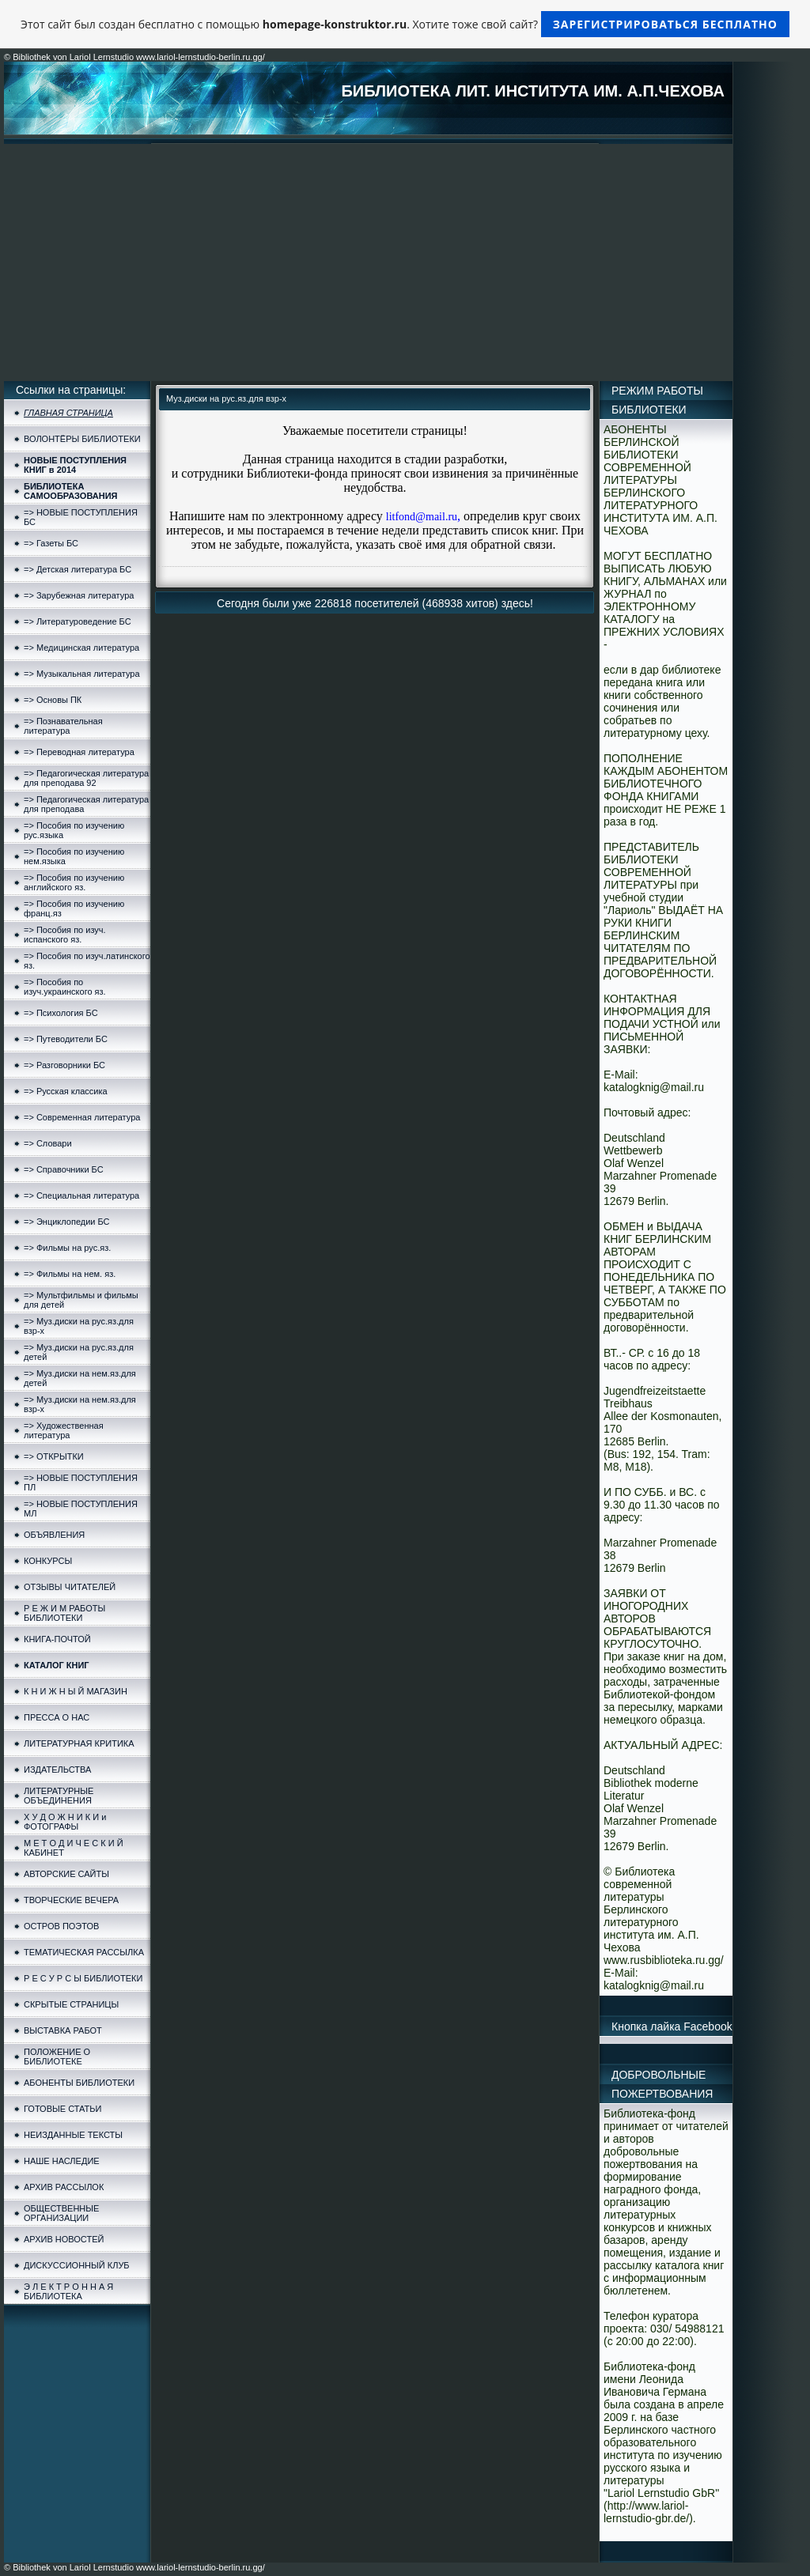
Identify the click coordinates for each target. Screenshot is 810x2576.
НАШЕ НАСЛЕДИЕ (62, 2161)
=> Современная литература (82, 1117)
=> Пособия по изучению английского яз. (74, 882)
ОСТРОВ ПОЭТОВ (61, 1926)
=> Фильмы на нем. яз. (69, 1274)
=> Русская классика (66, 1091)
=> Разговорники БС (64, 1065)
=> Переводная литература (79, 752)
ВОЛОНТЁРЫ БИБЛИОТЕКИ (82, 439)
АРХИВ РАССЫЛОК (64, 2187)
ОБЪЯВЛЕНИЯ (54, 1534)
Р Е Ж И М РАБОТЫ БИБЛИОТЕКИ (64, 1612)
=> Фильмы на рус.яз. (67, 1247)
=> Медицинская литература (81, 647)
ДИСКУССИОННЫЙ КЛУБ (77, 2265)
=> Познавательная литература (63, 725)
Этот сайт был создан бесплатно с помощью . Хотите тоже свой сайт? (405, 24)
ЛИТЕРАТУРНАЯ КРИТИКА (79, 1743)
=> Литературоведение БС (77, 621)
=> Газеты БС (51, 543)
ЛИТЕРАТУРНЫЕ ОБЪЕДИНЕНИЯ (58, 1795)
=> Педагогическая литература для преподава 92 (86, 778)
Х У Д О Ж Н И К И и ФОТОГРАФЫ (65, 1821)
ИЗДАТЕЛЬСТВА (57, 1769)
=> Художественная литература (64, 1430)
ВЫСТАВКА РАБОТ (63, 2030)
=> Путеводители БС (66, 1039)
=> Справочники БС (64, 1169)
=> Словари (48, 1143)
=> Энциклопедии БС (67, 1221)
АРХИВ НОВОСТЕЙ (64, 2239)
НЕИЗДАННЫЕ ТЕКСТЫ (73, 2135)
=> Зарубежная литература (79, 595)
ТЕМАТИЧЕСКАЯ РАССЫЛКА (84, 1952)
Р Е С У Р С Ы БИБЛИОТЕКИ (83, 1978)
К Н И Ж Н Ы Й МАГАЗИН (75, 1691)
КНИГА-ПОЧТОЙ (57, 1639)
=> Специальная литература (81, 1195)
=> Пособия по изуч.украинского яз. (65, 986)
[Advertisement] (368, 262)
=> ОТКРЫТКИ (54, 1456)
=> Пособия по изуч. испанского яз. (65, 934)
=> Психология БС (61, 1013)
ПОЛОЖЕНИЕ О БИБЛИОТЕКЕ (57, 2056)
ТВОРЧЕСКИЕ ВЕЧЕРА (71, 1900)
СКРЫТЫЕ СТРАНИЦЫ (71, 2004)
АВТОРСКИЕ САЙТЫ (66, 1874)
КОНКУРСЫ (48, 1561)
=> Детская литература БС (77, 569)
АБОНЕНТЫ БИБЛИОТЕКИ (79, 2082)
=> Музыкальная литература (82, 673)
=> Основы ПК (52, 699)
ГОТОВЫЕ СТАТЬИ (62, 2108)
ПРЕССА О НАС (56, 1717)
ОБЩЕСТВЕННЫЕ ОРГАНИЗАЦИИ (61, 2213)
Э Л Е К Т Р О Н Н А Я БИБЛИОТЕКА (68, 2291)
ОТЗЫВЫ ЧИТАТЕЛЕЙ (69, 1587)
